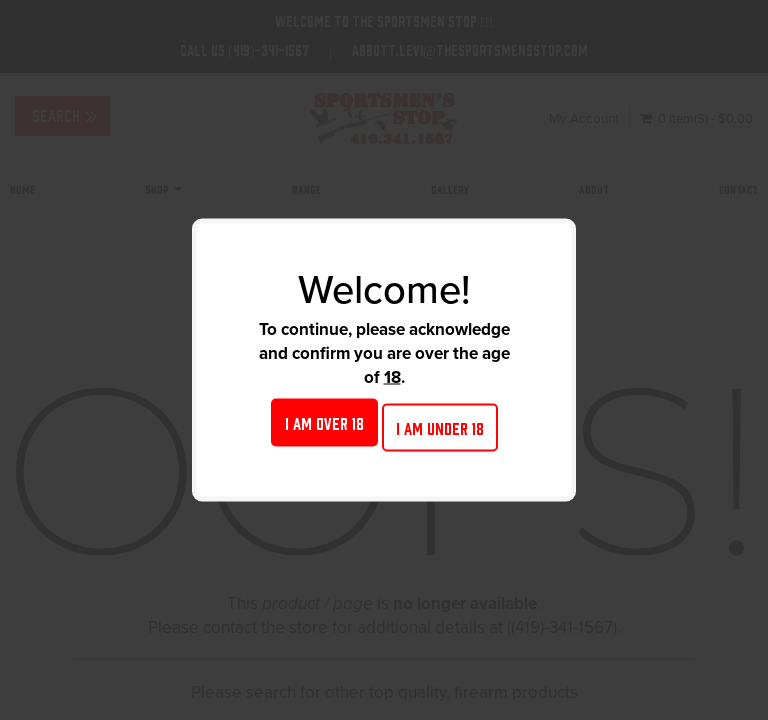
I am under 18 (440, 427)
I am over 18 (324, 422)
